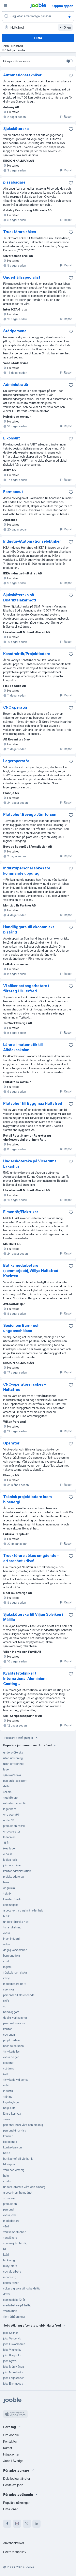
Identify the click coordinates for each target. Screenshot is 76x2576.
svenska (8, 1989)
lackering (9, 2260)
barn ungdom (11, 1955)
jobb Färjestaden (14, 2378)
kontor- (8, 2029)
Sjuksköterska (16, 129)
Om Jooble (11, 2435)
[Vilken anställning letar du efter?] (38, 16)
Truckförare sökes (19, 232)
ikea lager (9, 1848)
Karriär (7, 2448)
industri (8, 2091)
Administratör (16, 384)
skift (6, 2000)
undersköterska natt (16, 1921)
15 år (6, 1842)
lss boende (10, 2141)
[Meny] (6, 6)
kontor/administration (17, 1871)
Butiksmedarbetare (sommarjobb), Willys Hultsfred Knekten (30, 1270)
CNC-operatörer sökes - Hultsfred (24, 1387)
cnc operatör (11, 1814)
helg (6, 2175)
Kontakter (10, 2441)
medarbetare (11, 2220)
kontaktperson (12, 2147)
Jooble (29, 2567)
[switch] (69, 61)
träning (7, 2096)
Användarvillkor (13, 2543)
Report (66, 116)
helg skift (9, 2108)
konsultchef (11, 2282)
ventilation (10, 2311)
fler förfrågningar (14, 2316)
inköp (6, 1978)
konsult (8, 2136)
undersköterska (13, 1752)
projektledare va (13, 1876)
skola (6, 2119)
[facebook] (7, 2524)
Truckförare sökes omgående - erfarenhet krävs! (31, 1558)
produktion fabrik (14, 1825)
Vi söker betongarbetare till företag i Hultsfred (27, 988)
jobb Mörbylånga (13, 2366)
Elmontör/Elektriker (20, 1212)
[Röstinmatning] (69, 16)
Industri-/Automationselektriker (32, 541)
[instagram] (17, 2524)
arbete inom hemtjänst (17, 2192)
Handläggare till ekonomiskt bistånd (28, 929)
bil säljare (9, 2164)
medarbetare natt (14, 1983)
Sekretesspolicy (14, 2552)
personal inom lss (14, 2023)
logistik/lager (11, 2102)
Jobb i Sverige (13, 2461)
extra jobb (9, 2215)
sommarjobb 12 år (14, 2299)
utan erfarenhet (13, 1763)
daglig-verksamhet (15, 2017)
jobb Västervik (12, 2338)
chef (6, 1961)
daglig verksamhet (15, 1950)
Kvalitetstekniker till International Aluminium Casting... (25, 1678)
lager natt (9, 1809)
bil (4, 2249)
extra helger (11, 2057)
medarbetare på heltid (17, 2305)
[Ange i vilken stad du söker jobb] (38, 27)
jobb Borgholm (12, 2355)
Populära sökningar (16, 2503)
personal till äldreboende (18, 1995)
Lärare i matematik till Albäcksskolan (23, 1047)
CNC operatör (15, 707)
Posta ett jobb (13, 2485)
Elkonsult (11, 438)
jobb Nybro (9, 2361)
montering (9, 2277)
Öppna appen (62, 6)
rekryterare (10, 2266)
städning (9, 2068)
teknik (7, 1893)
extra (6, 1933)
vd (4, 2006)
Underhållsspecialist (21, 277)
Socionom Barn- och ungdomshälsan (21, 1328)
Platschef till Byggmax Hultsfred (32, 1103)
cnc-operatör (11, 1831)
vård (6, 2226)
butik (6, 1916)
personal (8, 2209)
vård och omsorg (14, 2170)
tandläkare (10, 2237)
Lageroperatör (16, 761)
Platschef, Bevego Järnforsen (29, 814)
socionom (9, 2034)
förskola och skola (15, 1972)
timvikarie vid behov (15, 2079)
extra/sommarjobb (14, 1803)
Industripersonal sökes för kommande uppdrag (26, 870)
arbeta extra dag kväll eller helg (23, 1910)
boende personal (13, 2046)
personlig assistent (15, 1780)
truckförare (10, 1797)
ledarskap (9, 1837)
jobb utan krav (12, 1865)
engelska (9, 1888)
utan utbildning (13, 1758)
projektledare (11, 2040)
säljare (7, 1792)
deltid (7, 1786)
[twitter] (27, 2524)
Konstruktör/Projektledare (26, 654)
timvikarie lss (11, 2051)
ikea (6, 2074)
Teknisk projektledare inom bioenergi (27, 1499)
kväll (6, 2254)
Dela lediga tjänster (16, 2478)
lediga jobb (10, 1859)
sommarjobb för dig (15, 2243)
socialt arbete (12, 2271)
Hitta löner (10, 2509)
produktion (10, 2203)
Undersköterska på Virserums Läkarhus (30, 1163)
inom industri (11, 1938)
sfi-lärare (9, 2198)
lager (6, 1769)
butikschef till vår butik (18, 2158)
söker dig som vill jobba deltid (22, 2288)
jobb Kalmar (10, 2332)
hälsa (6, 2153)
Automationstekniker (22, 75)
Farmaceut (13, 492)
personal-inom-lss (14, 2130)
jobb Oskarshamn (14, 2344)
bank (6, 1882)
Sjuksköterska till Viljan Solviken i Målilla (33, 1617)
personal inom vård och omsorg (23, 2124)
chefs (7, 2181)
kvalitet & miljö (12, 1899)
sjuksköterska (12, 1775)
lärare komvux (12, 2113)
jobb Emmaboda (13, 2383)
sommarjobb (10, 1904)
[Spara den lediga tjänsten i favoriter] (71, 75)
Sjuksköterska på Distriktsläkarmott (19, 597)
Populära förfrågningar (21, 1738)
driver (6, 2294)
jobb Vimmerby (12, 2349)
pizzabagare (14, 182)
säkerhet (9, 2062)
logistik (7, 1967)
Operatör (11, 1443)
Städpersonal (15, 331)
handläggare (11, 2012)
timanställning (12, 1927)
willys (6, 1944)
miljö (6, 2085)
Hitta (38, 38)
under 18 (8, 1820)
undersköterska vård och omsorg (24, 2187)
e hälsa (8, 1854)
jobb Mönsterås (13, 2372)
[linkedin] (36, 2524)
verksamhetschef (14, 2232)
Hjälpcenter (11, 2454)
